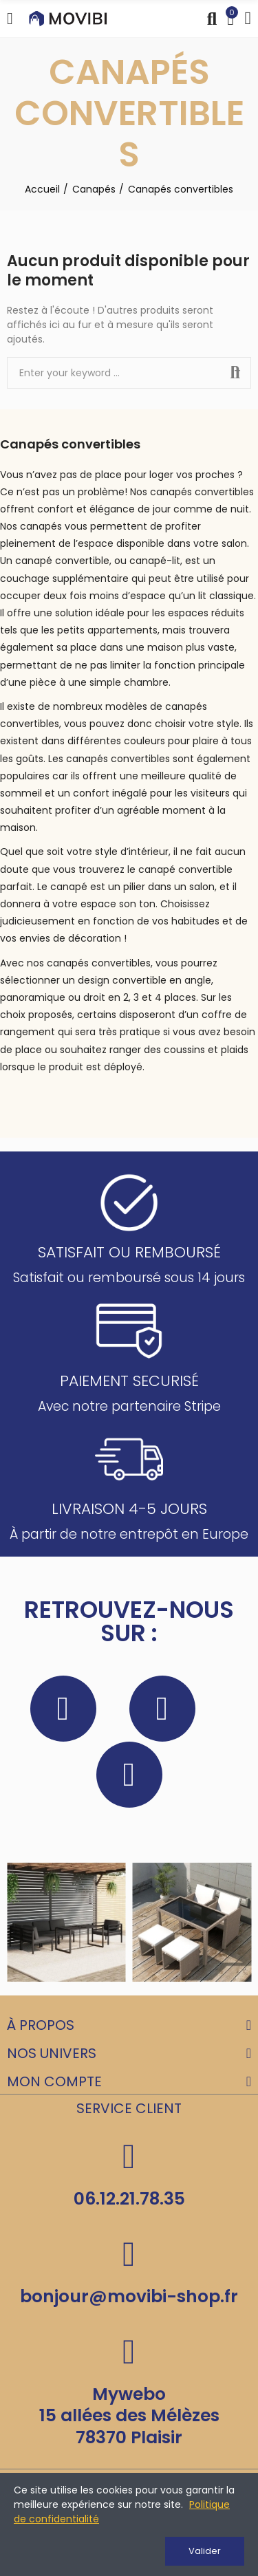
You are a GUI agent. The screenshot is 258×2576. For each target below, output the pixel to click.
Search (235, 373)
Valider (205, 2550)
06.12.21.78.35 (129, 2199)
